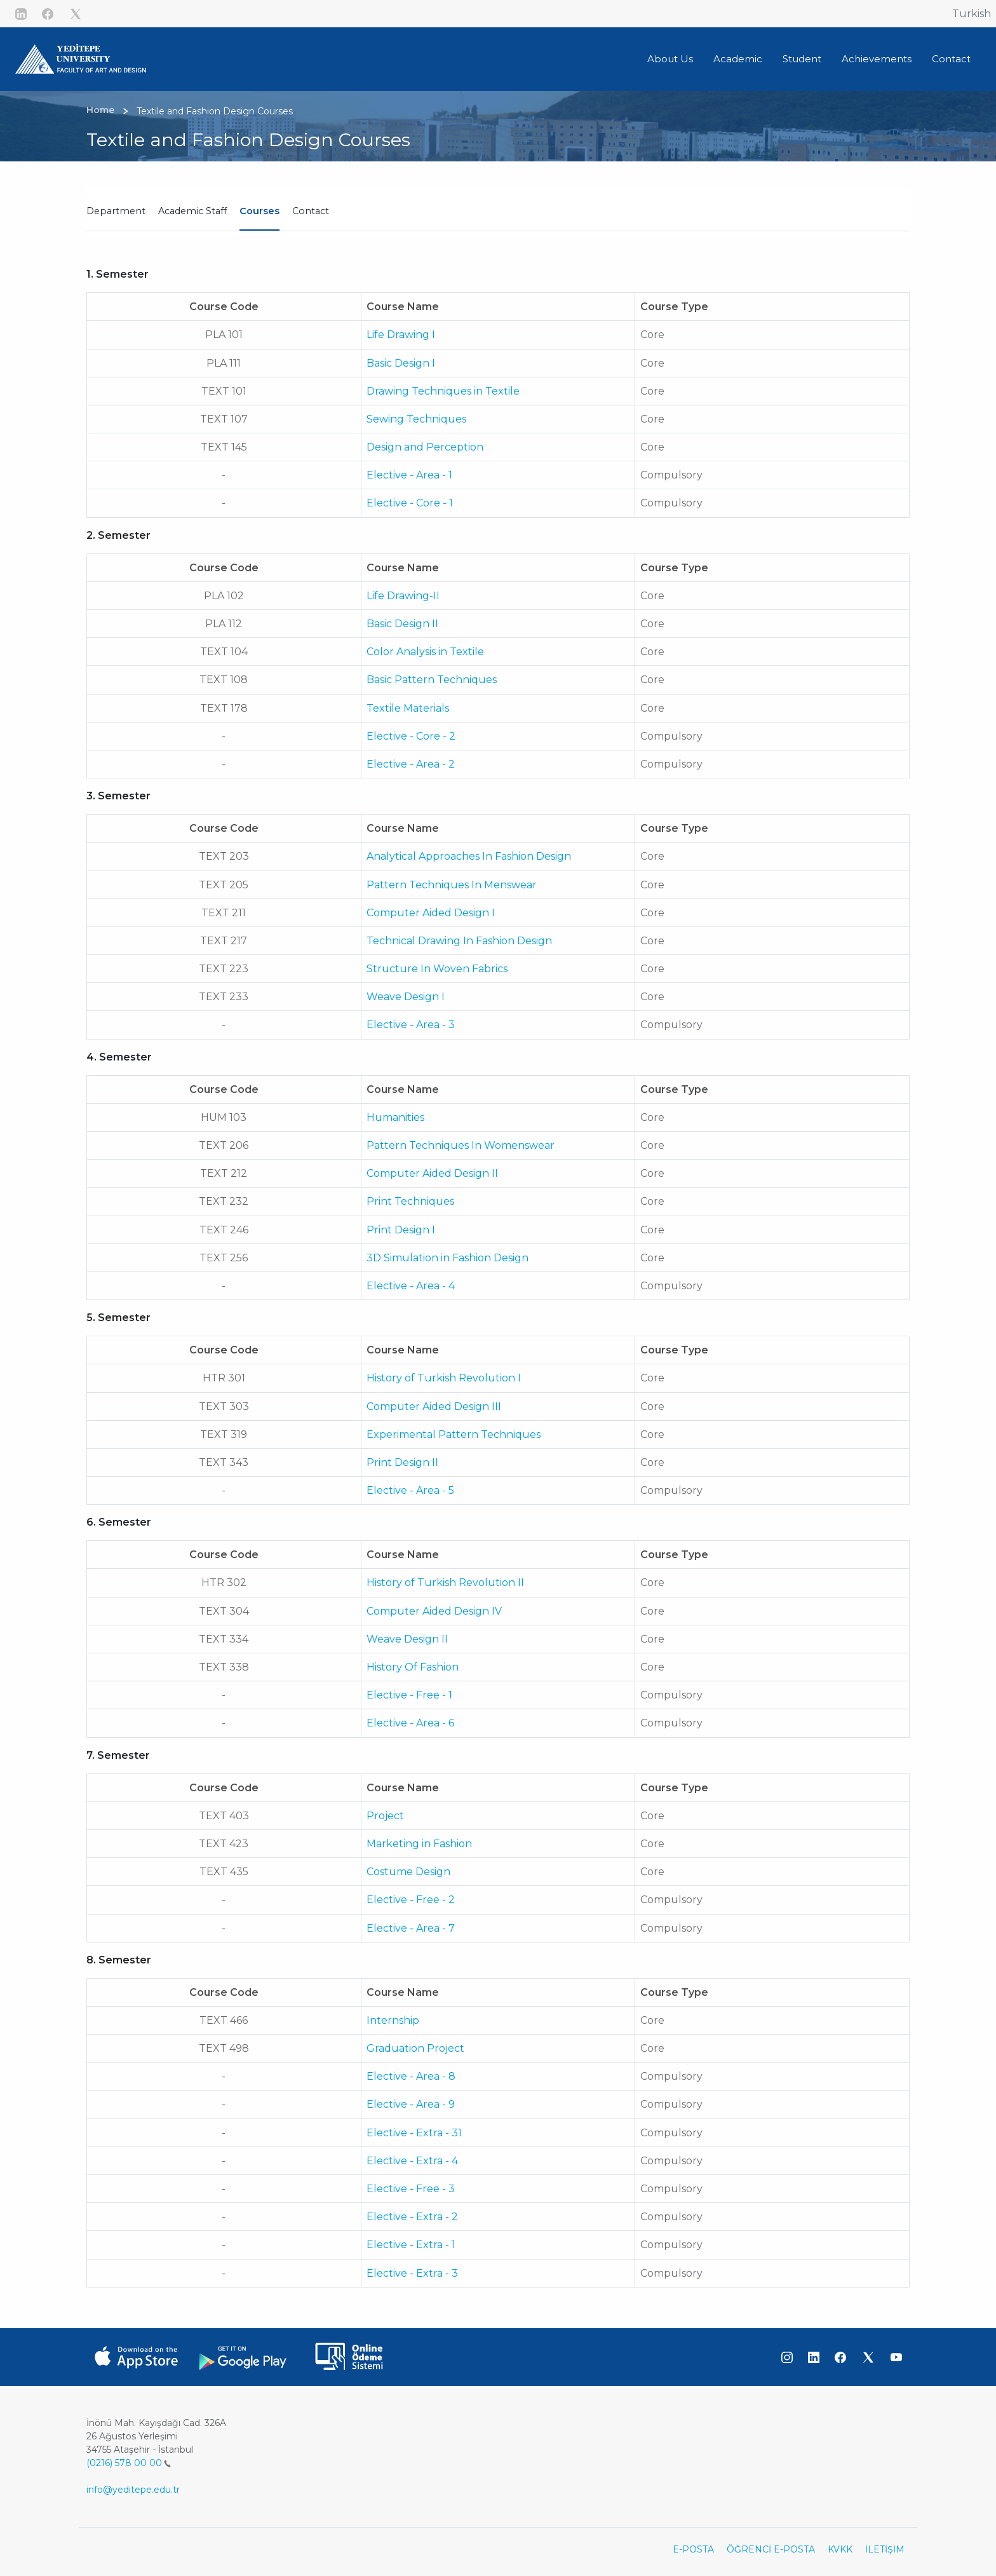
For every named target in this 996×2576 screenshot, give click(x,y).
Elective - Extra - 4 (412, 2161)
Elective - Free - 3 (411, 2189)
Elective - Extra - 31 (414, 2133)
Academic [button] (737, 59)
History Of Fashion (413, 1667)
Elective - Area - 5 (410, 1490)
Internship (393, 2020)
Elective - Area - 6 (410, 1723)
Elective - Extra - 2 (412, 2217)
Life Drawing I (401, 335)
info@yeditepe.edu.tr (133, 2489)
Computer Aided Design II (432, 1173)
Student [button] (802, 59)
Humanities (395, 1117)
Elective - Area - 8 (411, 2076)
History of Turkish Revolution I (444, 1378)
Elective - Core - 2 (411, 736)
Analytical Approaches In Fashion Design (469, 856)
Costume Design (408, 1872)
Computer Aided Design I (431, 913)
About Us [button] (670, 59)
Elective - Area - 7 (411, 1928)
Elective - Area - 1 (409, 475)
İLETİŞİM (885, 2549)
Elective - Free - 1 (409, 1695)
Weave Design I (406, 997)
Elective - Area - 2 (411, 764)
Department (115, 211)
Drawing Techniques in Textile (443, 391)
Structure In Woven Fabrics (437, 969)
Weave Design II (407, 1639)
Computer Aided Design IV (434, 1611)
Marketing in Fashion (419, 1844)
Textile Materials (408, 708)
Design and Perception (425, 447)
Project (385, 1816)
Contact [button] (951, 59)
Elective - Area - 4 (411, 1286)
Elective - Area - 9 (411, 2104)
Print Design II (402, 1462)
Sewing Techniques (416, 419)
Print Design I (401, 1230)
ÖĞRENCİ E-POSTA (771, 2549)
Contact (310, 211)
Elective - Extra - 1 (411, 2245)
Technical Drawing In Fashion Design (459, 941)
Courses (259, 211)
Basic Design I (401, 363)
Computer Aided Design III (434, 1406)
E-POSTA (693, 2549)
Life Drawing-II (403, 596)
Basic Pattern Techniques (432, 680)
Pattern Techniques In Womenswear (461, 1145)
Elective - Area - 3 (411, 1025)
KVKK (840, 2549)
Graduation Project (415, 2048)
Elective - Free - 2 (411, 1900)
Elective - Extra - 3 (412, 2273)
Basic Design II (402, 624)
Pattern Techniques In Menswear (452, 885)
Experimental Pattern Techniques (454, 1434)
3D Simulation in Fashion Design (447, 1258)
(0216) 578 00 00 (128, 2463)
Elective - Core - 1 (410, 503)
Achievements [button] (877, 59)
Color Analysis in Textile (425, 652)
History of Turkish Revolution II (445, 1582)
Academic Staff (192, 211)
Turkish (971, 14)
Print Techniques (410, 1201)
